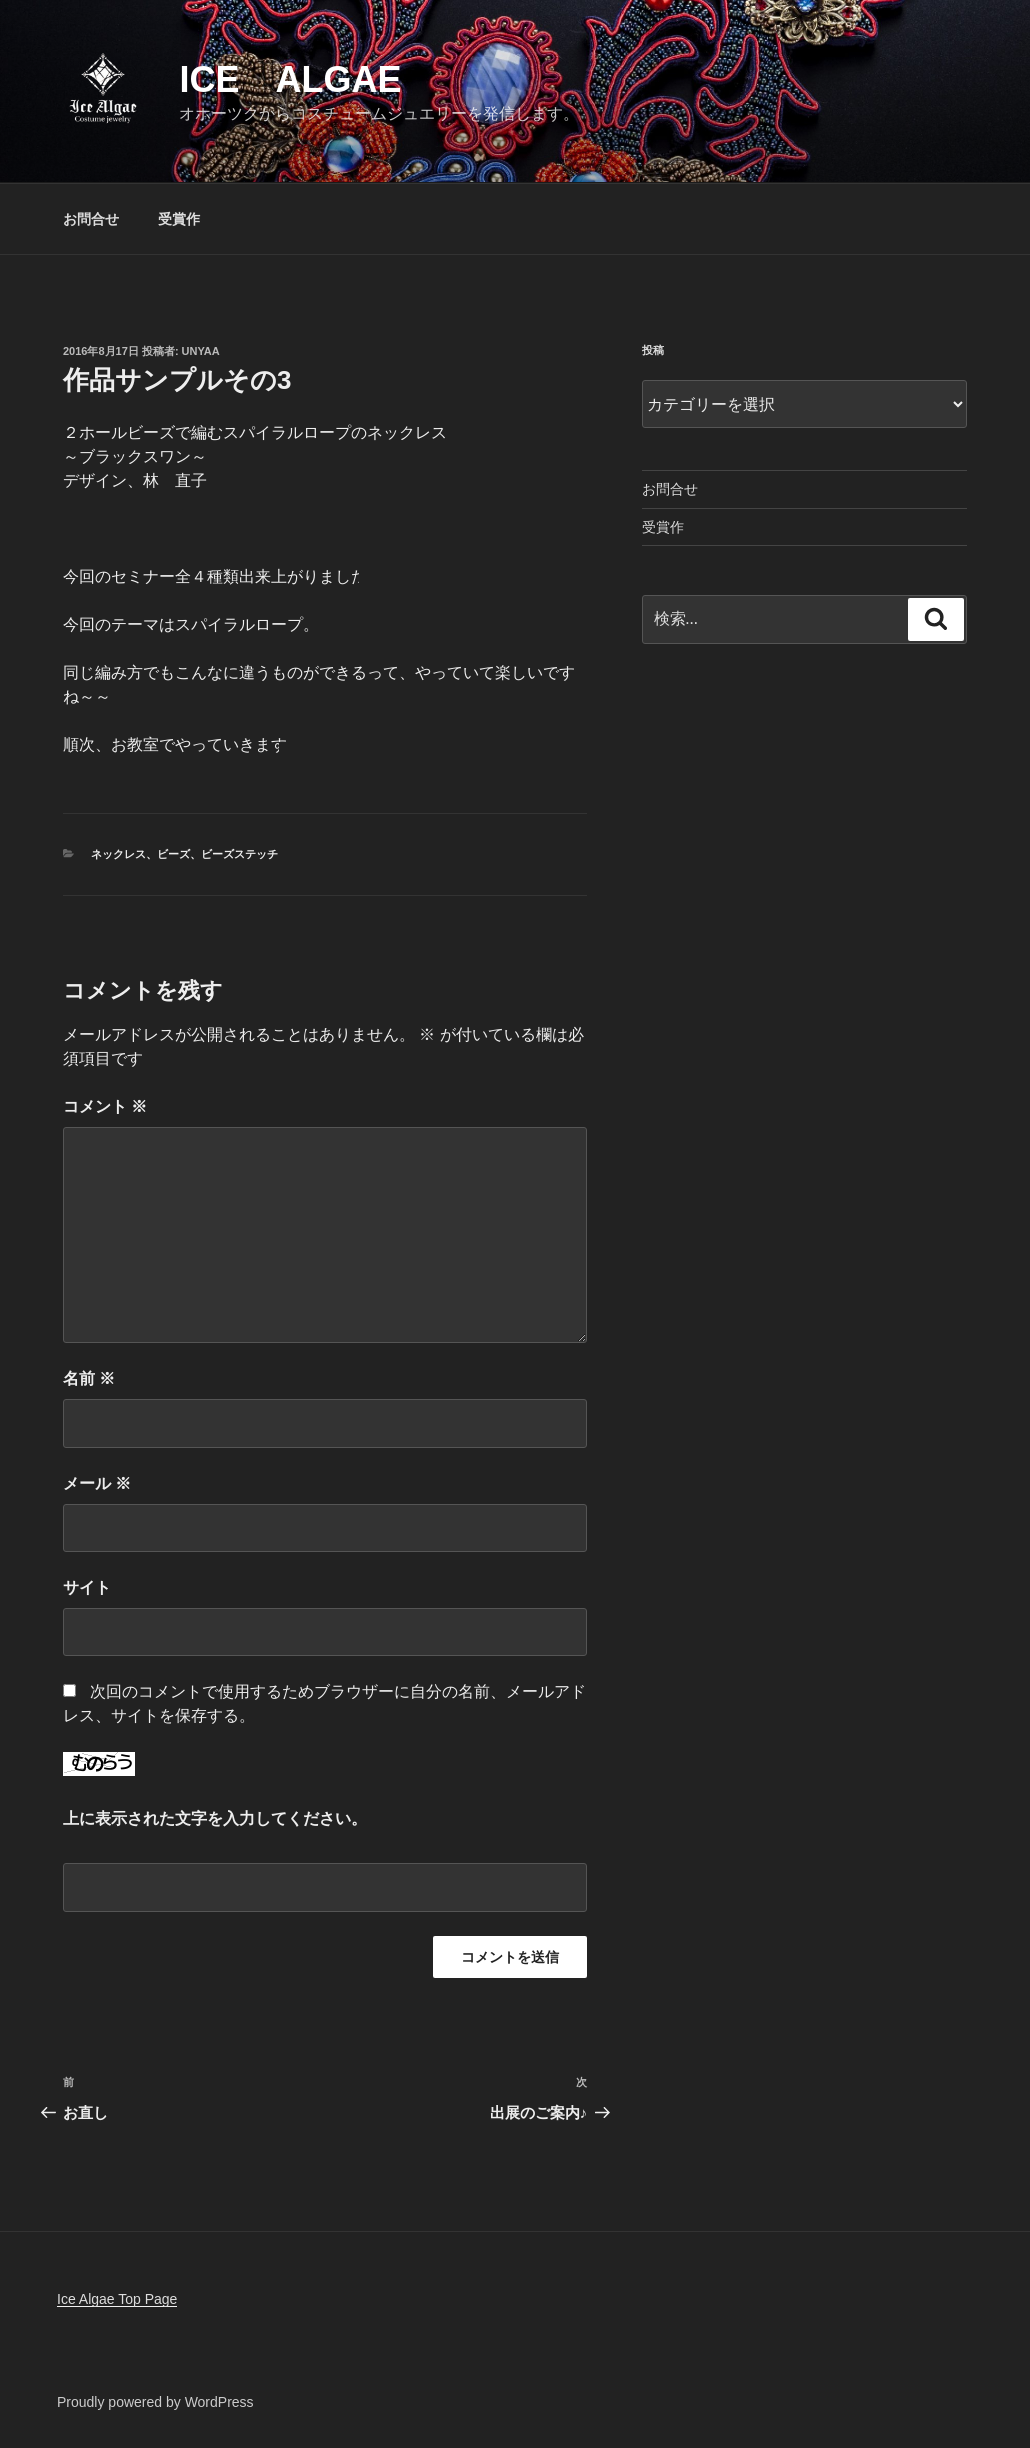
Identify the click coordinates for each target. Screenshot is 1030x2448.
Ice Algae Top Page (117, 2299)
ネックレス (118, 854)
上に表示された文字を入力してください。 (215, 1818)
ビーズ (173, 854)
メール (97, 1483)
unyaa (201, 351)
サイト (87, 1587)
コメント (105, 1106)
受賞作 (179, 219)
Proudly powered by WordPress (155, 2402)
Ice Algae (290, 79)
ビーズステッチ (239, 854)
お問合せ (91, 219)
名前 (89, 1378)
